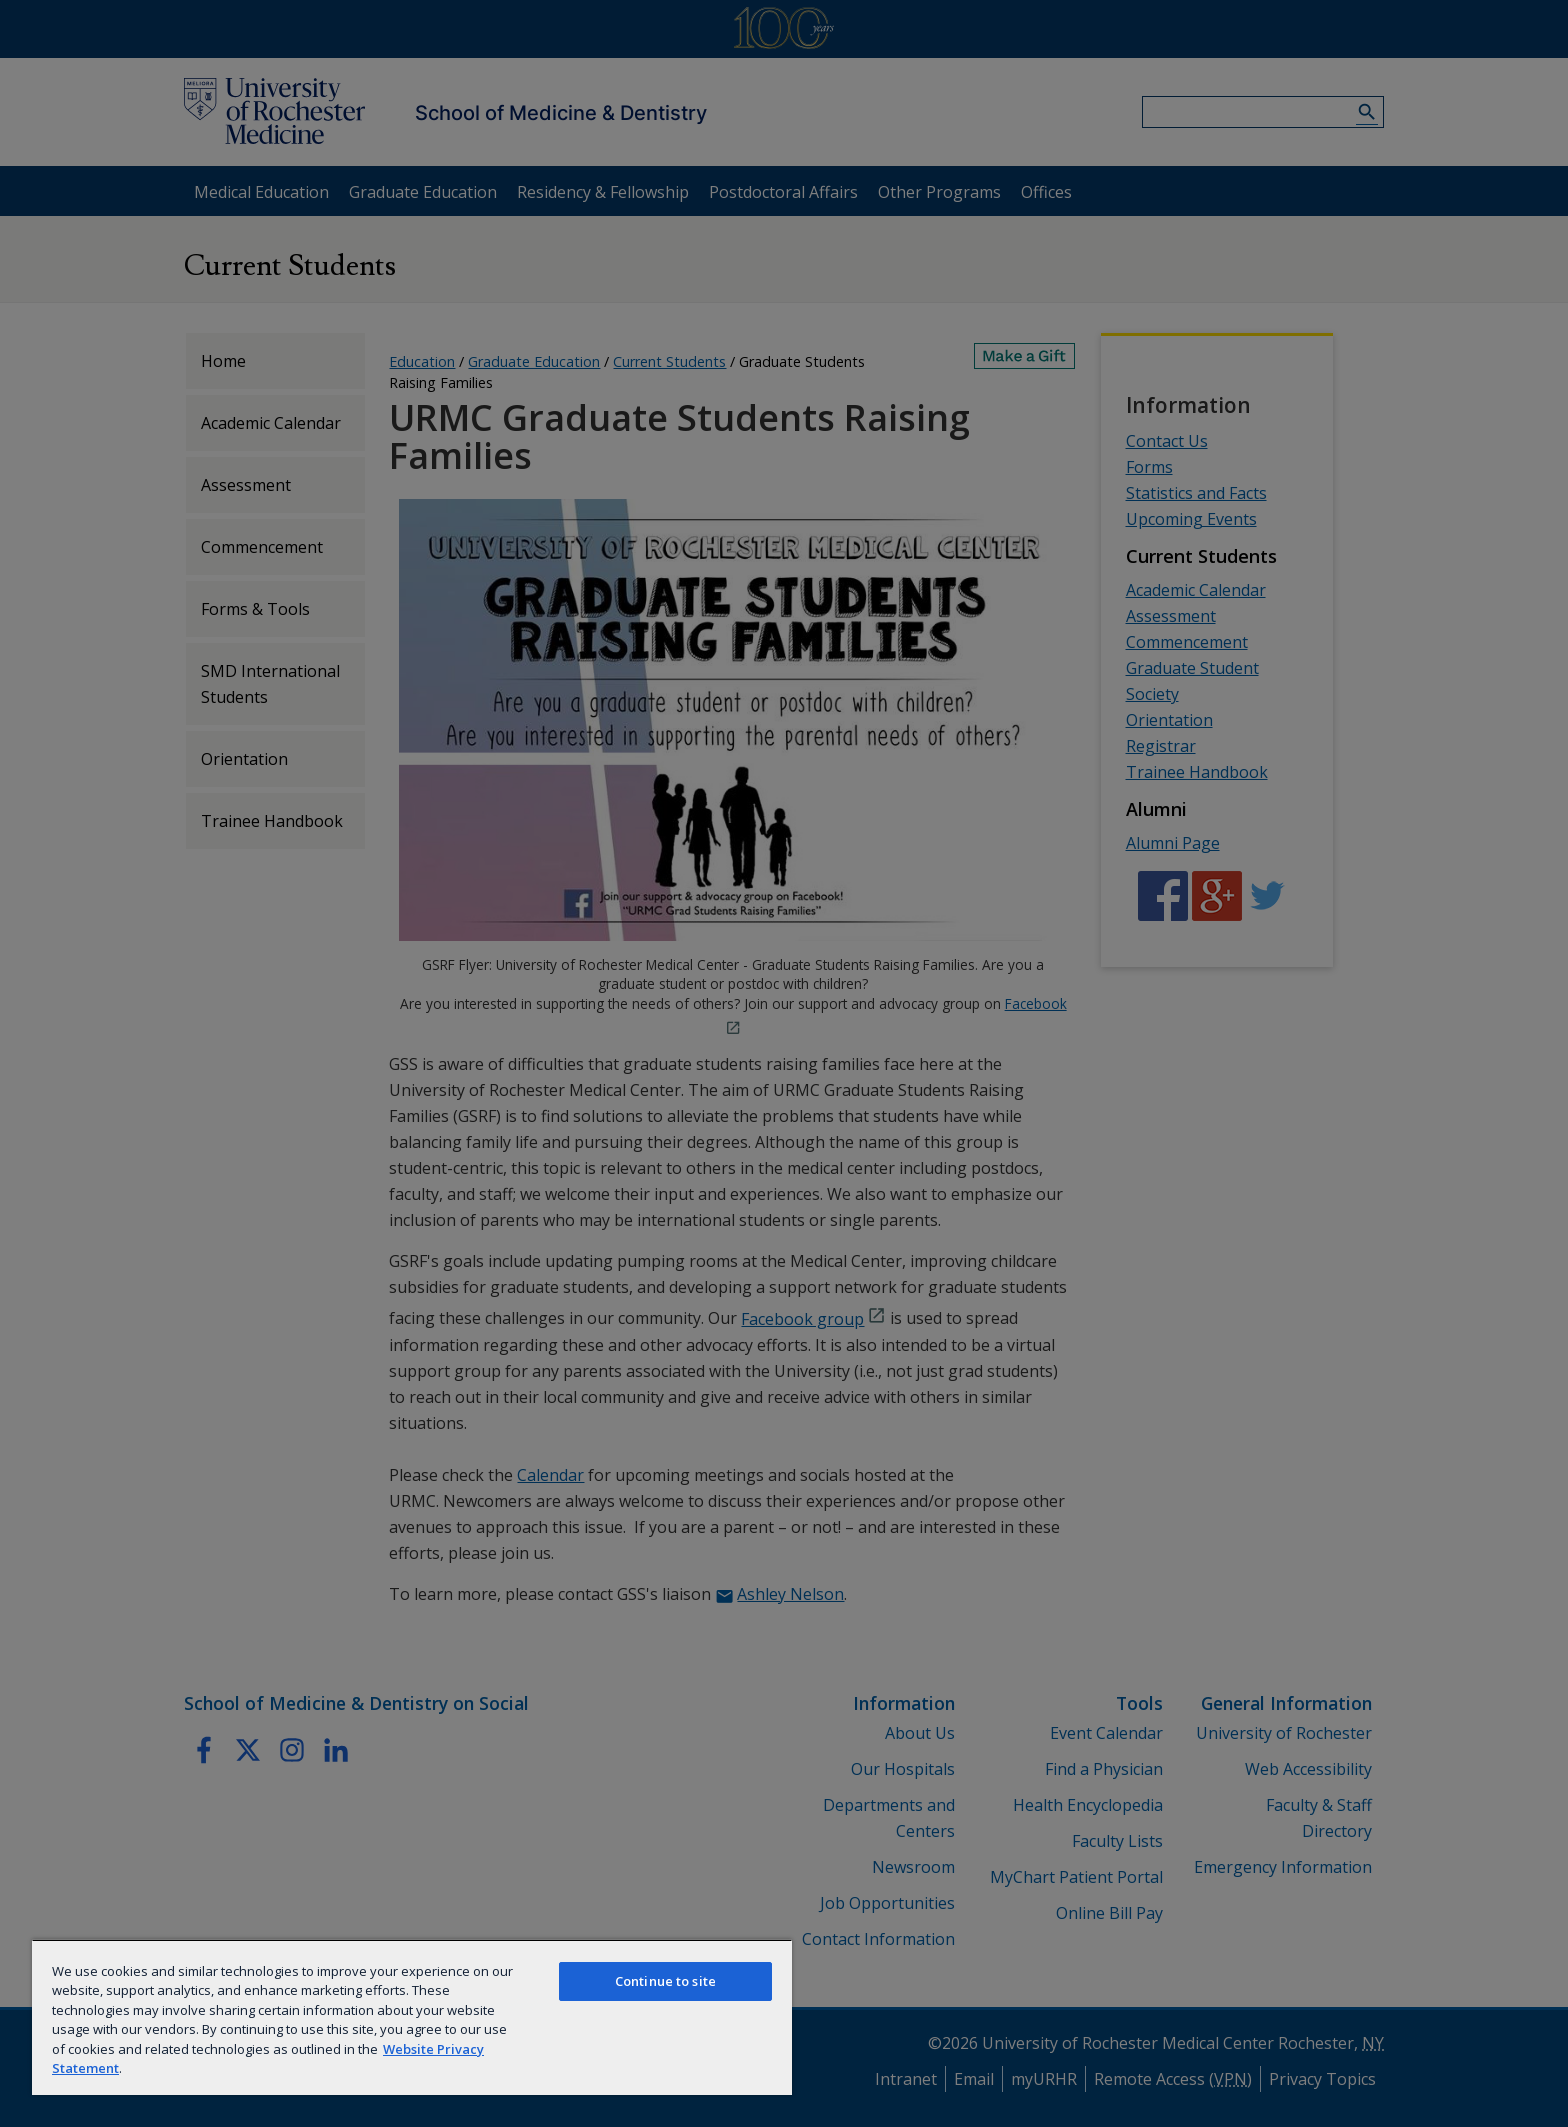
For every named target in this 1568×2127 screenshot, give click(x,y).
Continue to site (665, 1981)
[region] (412, 2017)
